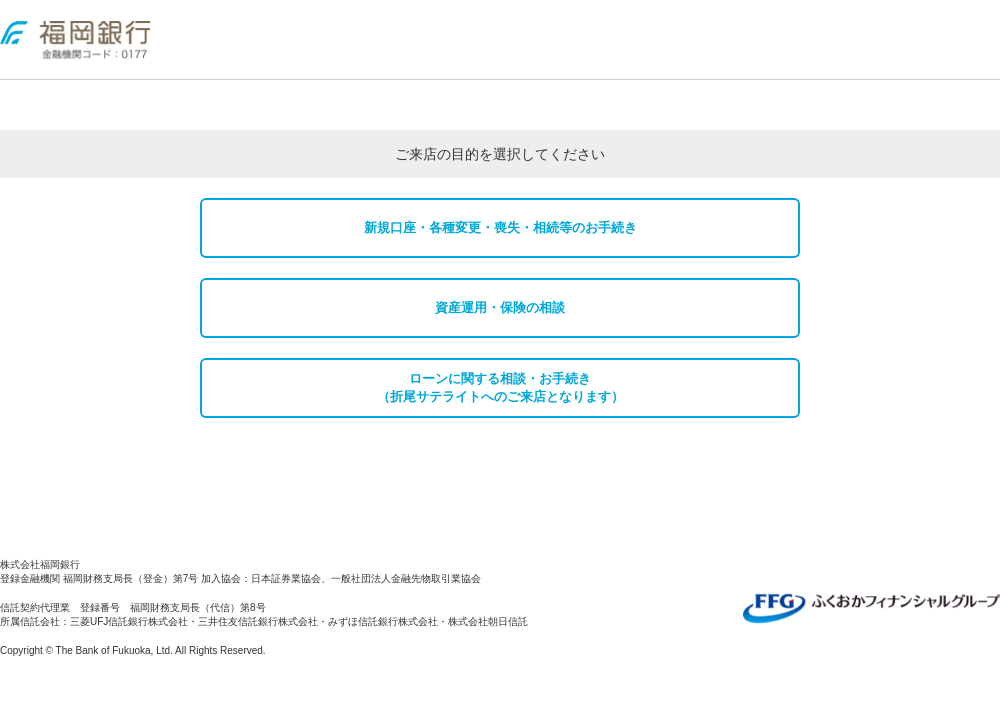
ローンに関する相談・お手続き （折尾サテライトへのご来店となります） (500, 387)
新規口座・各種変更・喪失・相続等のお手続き (500, 227)
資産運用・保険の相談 (500, 307)
